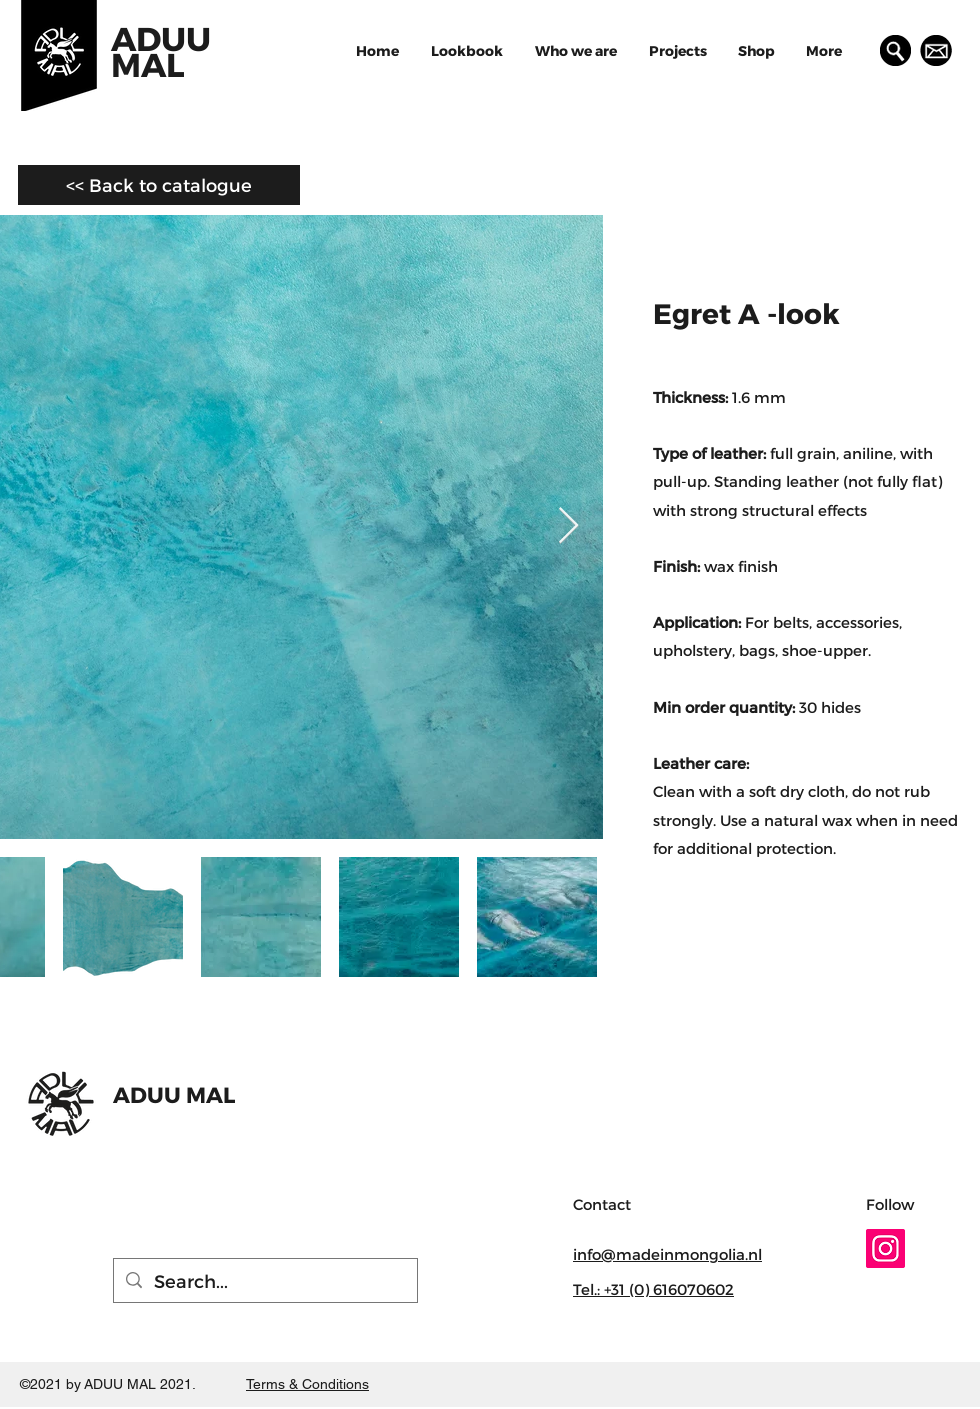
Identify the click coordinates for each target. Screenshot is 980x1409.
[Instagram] (885, 1248)
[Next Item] (568, 526)
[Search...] (264, 1280)
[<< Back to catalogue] (159, 185)
